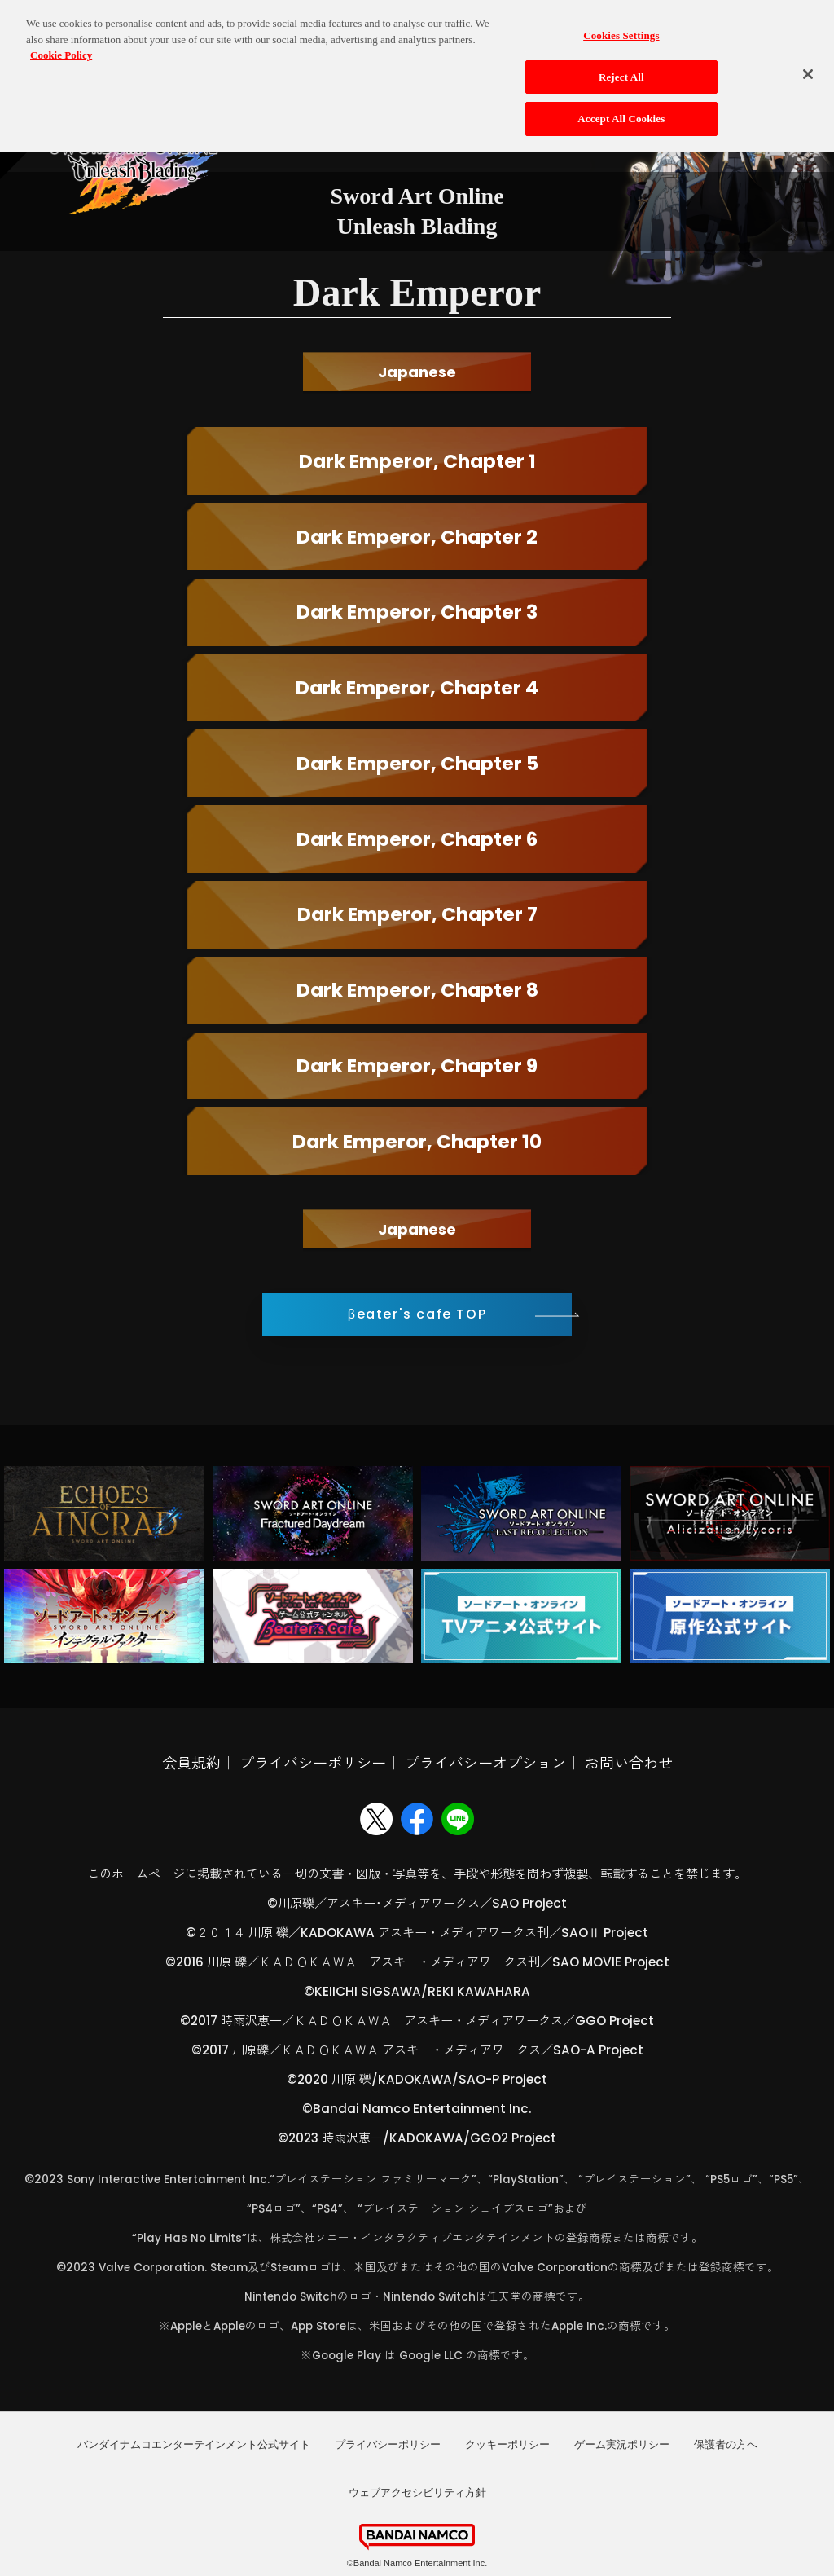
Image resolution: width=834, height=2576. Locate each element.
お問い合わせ (629, 1763)
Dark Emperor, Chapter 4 (417, 687)
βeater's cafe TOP (417, 1314)
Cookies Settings (621, 22)
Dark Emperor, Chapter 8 (417, 989)
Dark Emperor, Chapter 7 (417, 913)
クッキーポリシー (507, 2444)
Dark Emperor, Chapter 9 (417, 1065)
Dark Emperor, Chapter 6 (417, 839)
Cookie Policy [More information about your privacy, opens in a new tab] (61, 42)
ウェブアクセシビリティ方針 (417, 2492)
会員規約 (191, 1763)
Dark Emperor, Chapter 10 (417, 1141)
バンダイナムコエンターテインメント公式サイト (193, 2444)
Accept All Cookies (621, 105)
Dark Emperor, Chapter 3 (417, 611)
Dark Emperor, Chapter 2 (417, 536)
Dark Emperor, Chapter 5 (417, 763)
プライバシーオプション (485, 1763)
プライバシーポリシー (312, 1763)
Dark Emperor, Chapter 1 (417, 460)
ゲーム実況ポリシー (621, 2444)
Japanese (417, 372)
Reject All (621, 64)
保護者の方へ (725, 2444)
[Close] (808, 61)
